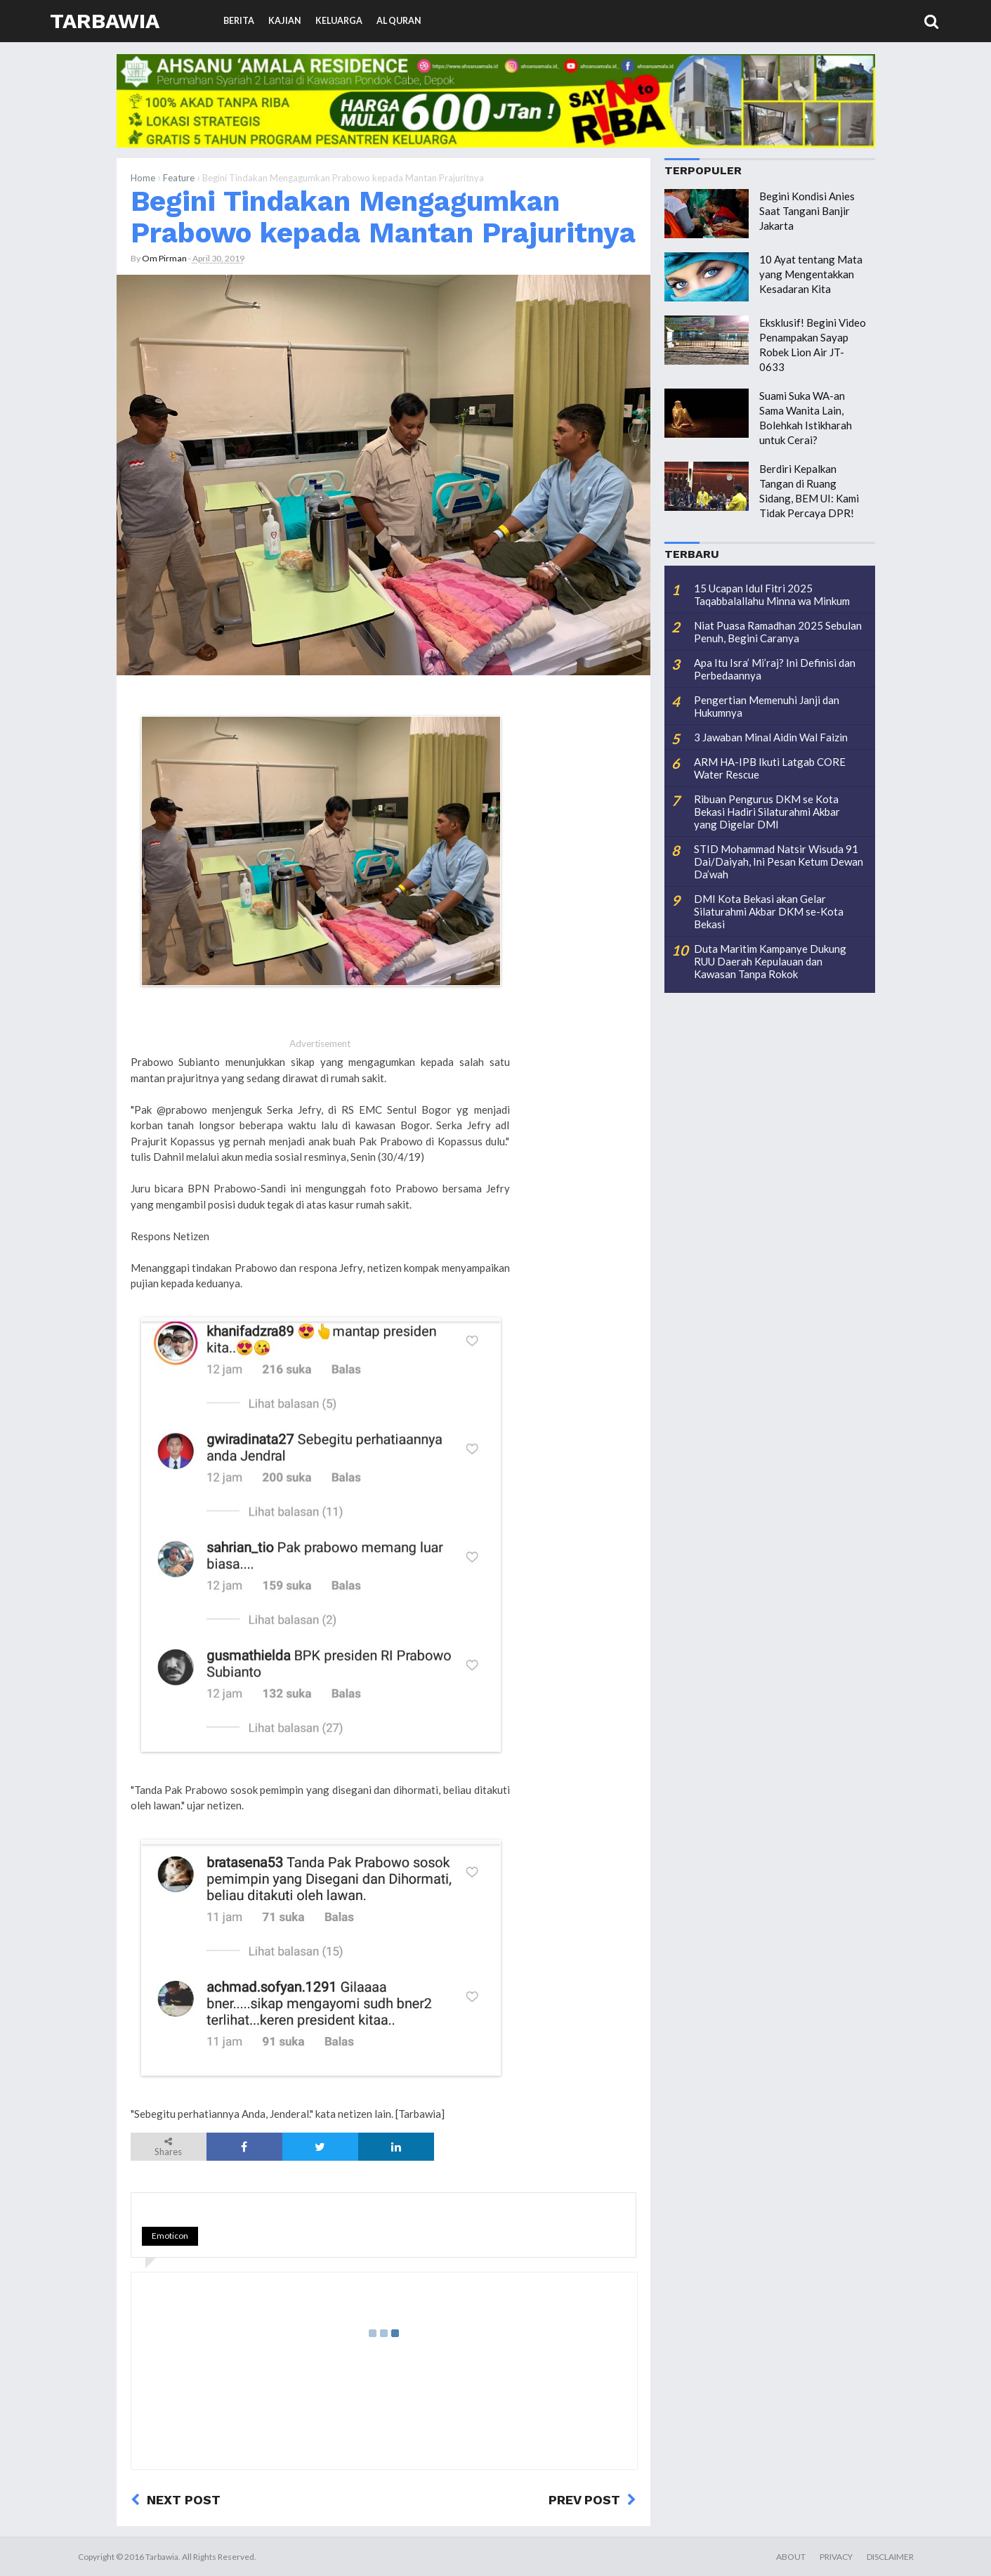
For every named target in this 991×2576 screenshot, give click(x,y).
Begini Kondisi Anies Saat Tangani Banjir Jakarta (807, 211)
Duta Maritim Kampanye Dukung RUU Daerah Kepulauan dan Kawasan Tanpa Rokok (770, 961)
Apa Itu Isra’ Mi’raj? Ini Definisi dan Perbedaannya (774, 669)
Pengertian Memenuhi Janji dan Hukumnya (766, 706)
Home (143, 177)
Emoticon (170, 2235)
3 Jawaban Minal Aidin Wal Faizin (771, 737)
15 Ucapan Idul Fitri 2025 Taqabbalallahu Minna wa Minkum (772, 594)
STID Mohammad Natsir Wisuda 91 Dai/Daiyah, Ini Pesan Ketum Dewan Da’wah (778, 861)
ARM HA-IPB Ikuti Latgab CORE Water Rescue (770, 768)
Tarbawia (104, 20)
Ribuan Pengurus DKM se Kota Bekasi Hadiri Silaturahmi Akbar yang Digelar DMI (767, 812)
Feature (179, 177)
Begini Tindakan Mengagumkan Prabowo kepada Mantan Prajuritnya (383, 216)
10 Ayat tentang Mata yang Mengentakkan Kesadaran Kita (810, 274)
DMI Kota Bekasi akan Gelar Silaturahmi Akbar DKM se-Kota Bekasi (769, 911)
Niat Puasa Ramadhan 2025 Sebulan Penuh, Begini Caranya (778, 631)
